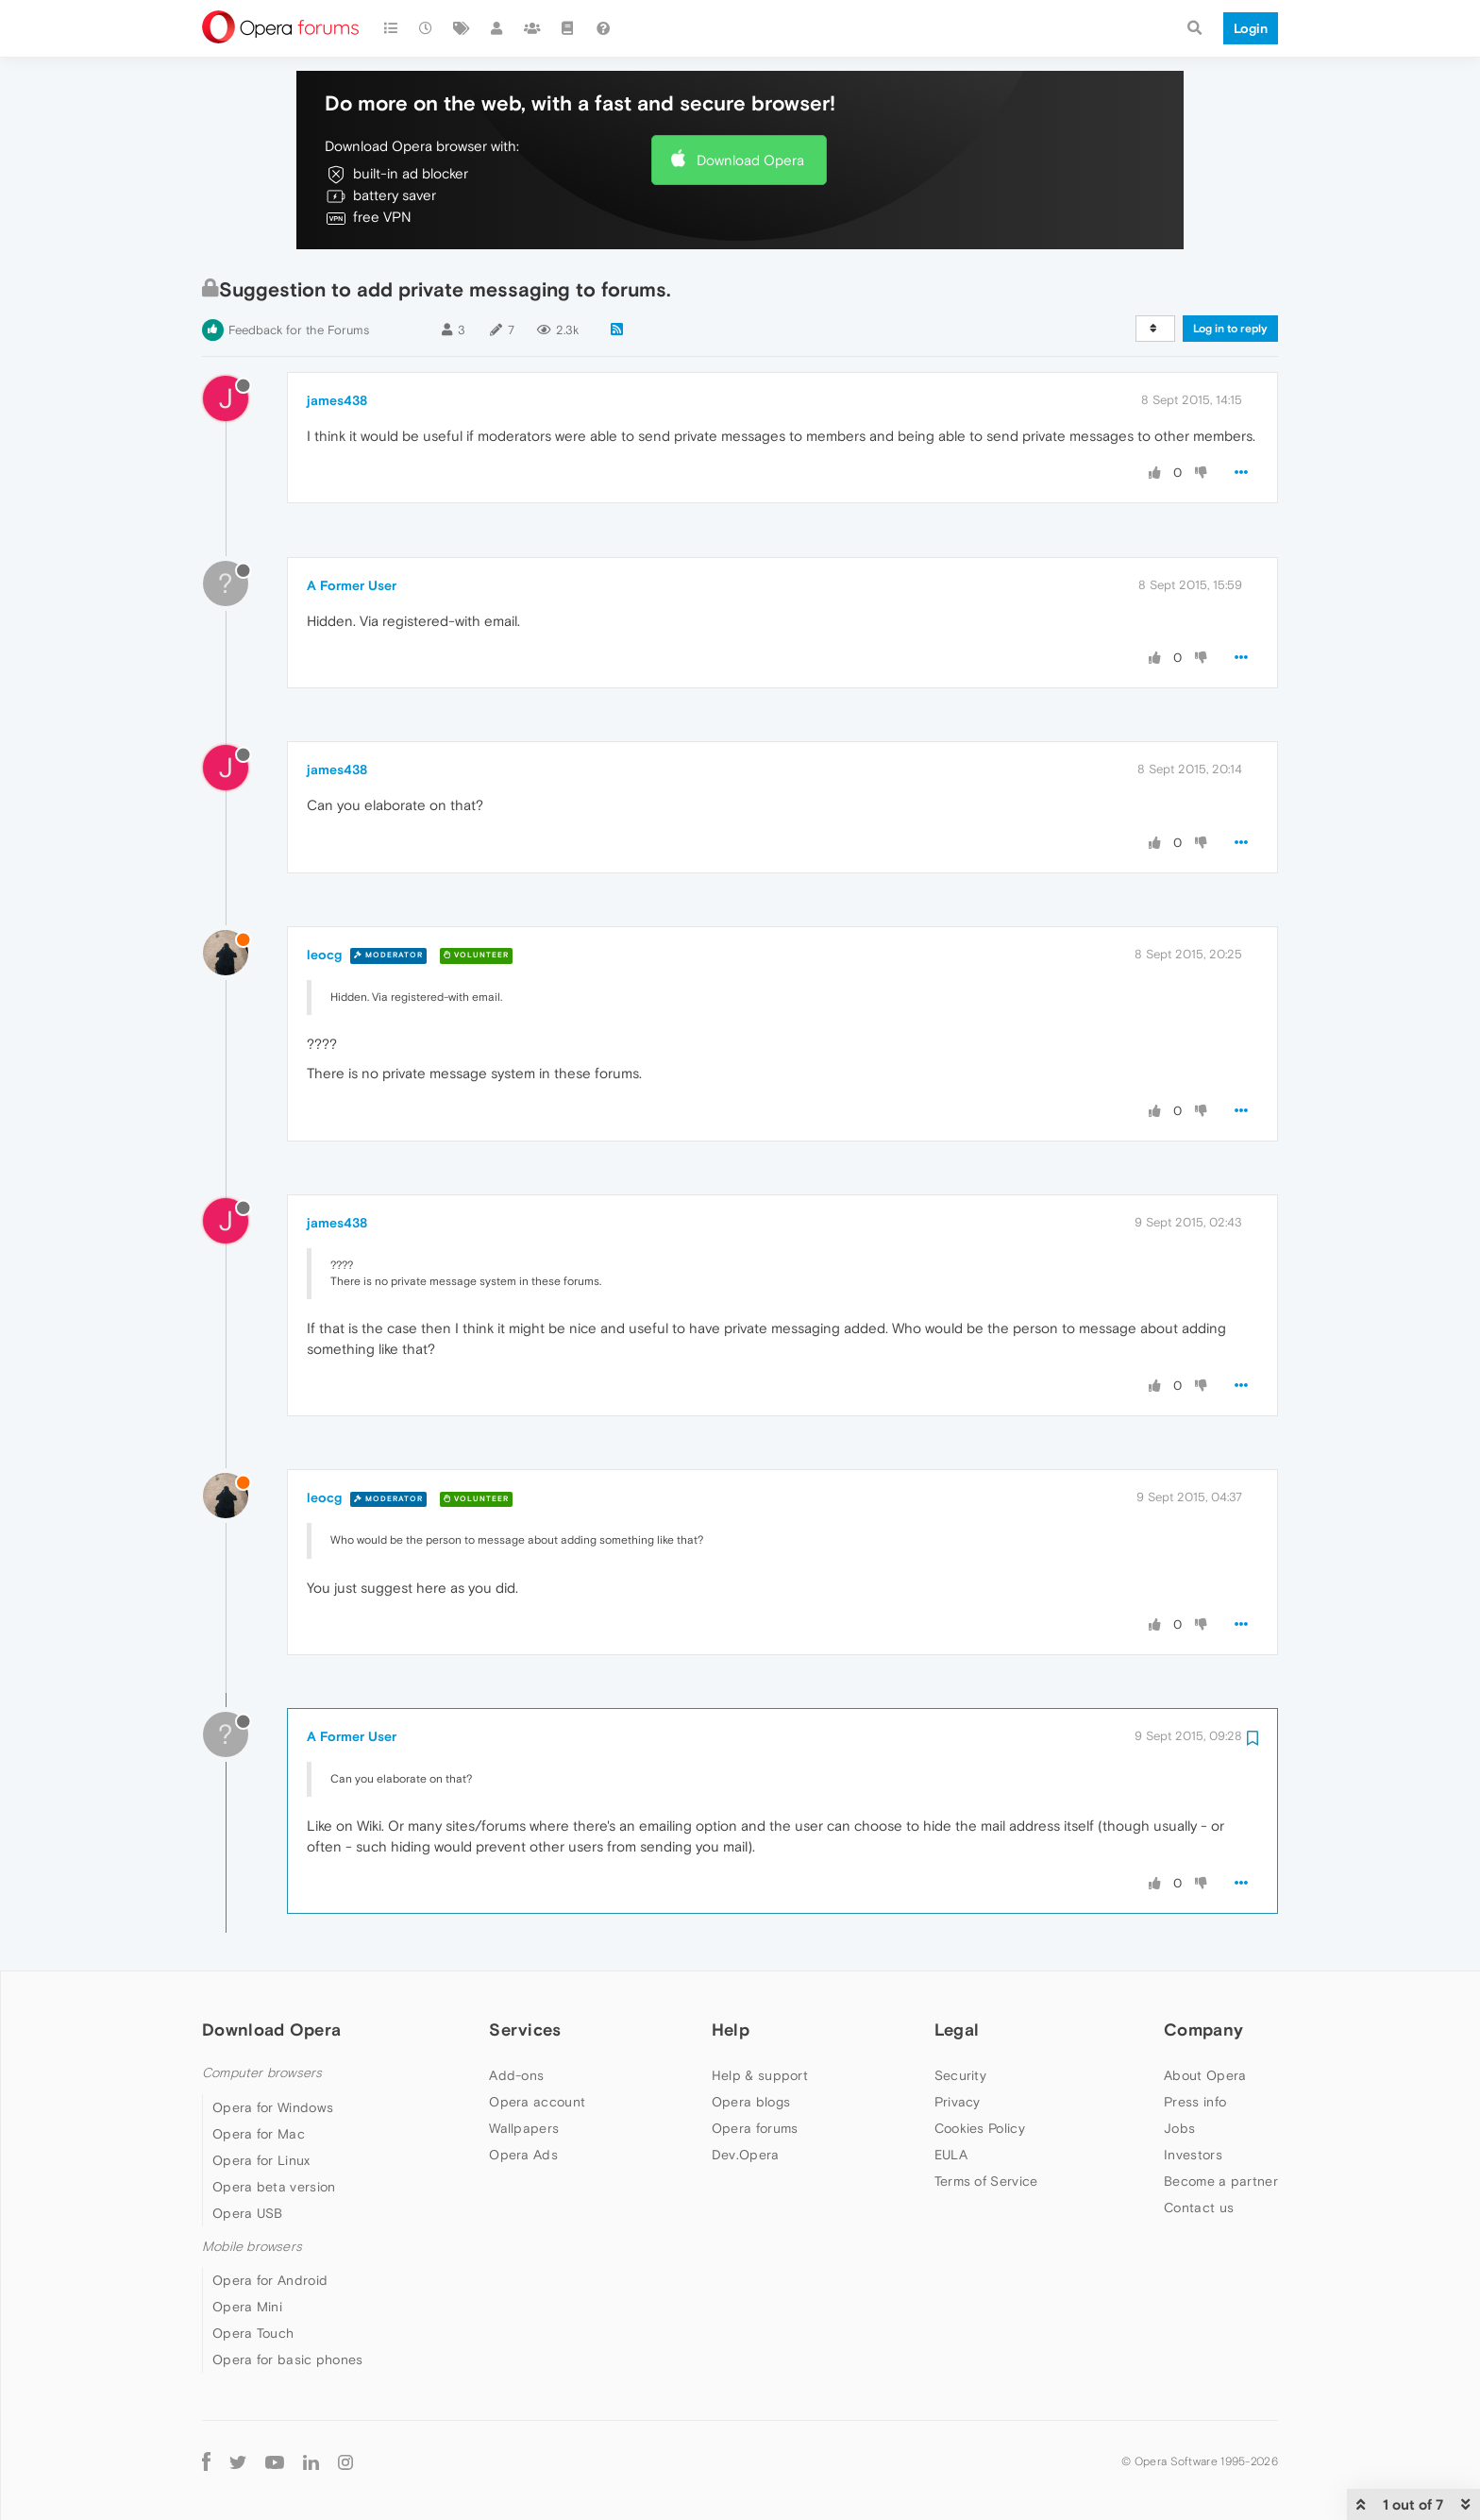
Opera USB (247, 2213)
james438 (337, 400)
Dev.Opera (746, 2154)
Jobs (1179, 2128)
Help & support (760, 2075)
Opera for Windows (272, 2107)
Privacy (957, 2101)
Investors (1193, 2154)
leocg (324, 954)
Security (960, 2075)
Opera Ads (523, 2154)
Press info (1195, 2101)
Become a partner (1221, 2181)
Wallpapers (524, 2128)
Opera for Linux (261, 2160)
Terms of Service (986, 2181)
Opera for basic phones (287, 2359)
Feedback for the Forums (298, 330)
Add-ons (516, 2075)
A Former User (351, 585)
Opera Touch (253, 2333)
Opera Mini (247, 2306)
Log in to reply (1230, 328)
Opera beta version (273, 2186)
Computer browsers (262, 2073)
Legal (957, 2029)
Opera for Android (270, 2280)
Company (1203, 2029)
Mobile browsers (252, 2247)
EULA (950, 2154)
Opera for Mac (258, 2133)
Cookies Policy (979, 2128)
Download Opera (750, 160)
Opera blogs (751, 2101)
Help (730, 2029)
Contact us (1199, 2207)
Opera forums (755, 2128)
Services (525, 2029)
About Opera (1205, 2075)
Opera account (537, 2101)
